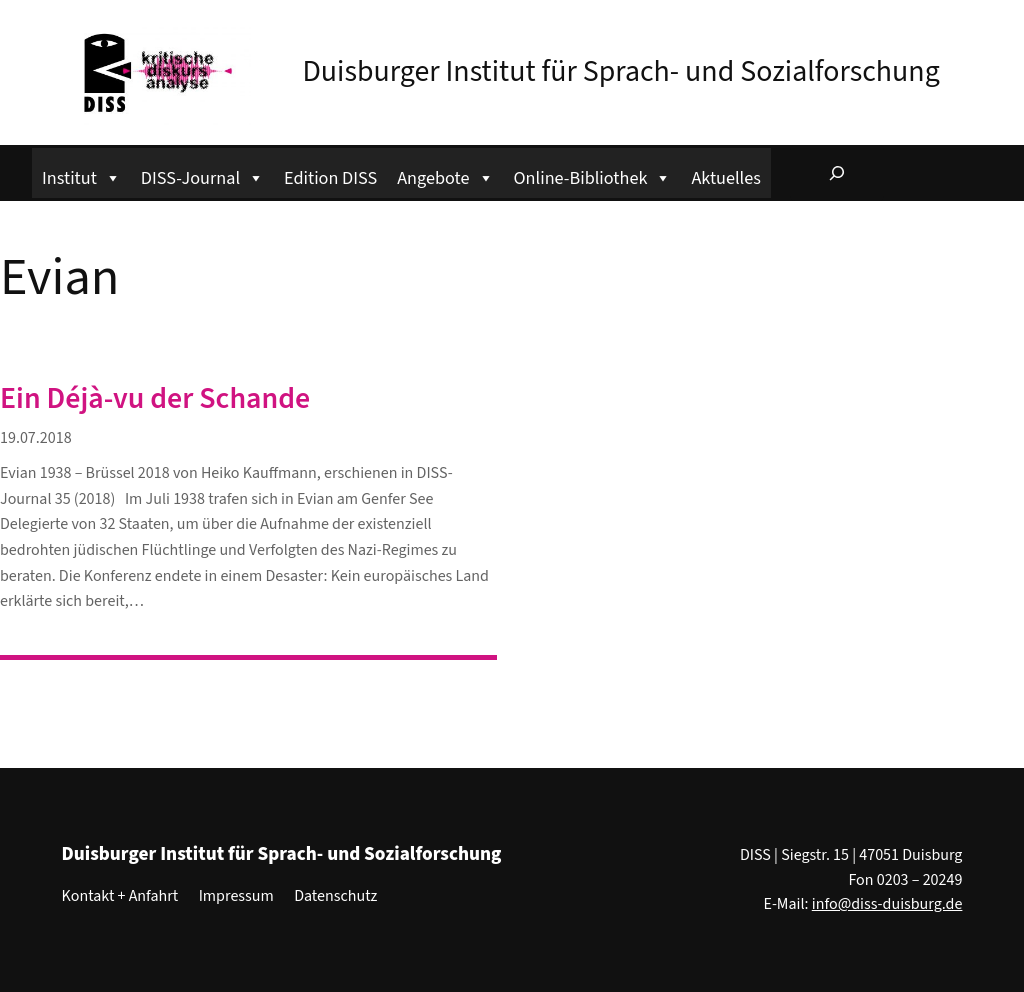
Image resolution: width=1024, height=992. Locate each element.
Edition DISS (330, 178)
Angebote (445, 175)
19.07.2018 (36, 438)
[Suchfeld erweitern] (837, 173)
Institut (81, 175)
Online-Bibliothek (593, 175)
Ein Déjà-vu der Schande (155, 399)
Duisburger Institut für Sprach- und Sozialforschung (620, 71)
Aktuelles (725, 178)
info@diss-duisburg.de (887, 904)
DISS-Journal (202, 175)
